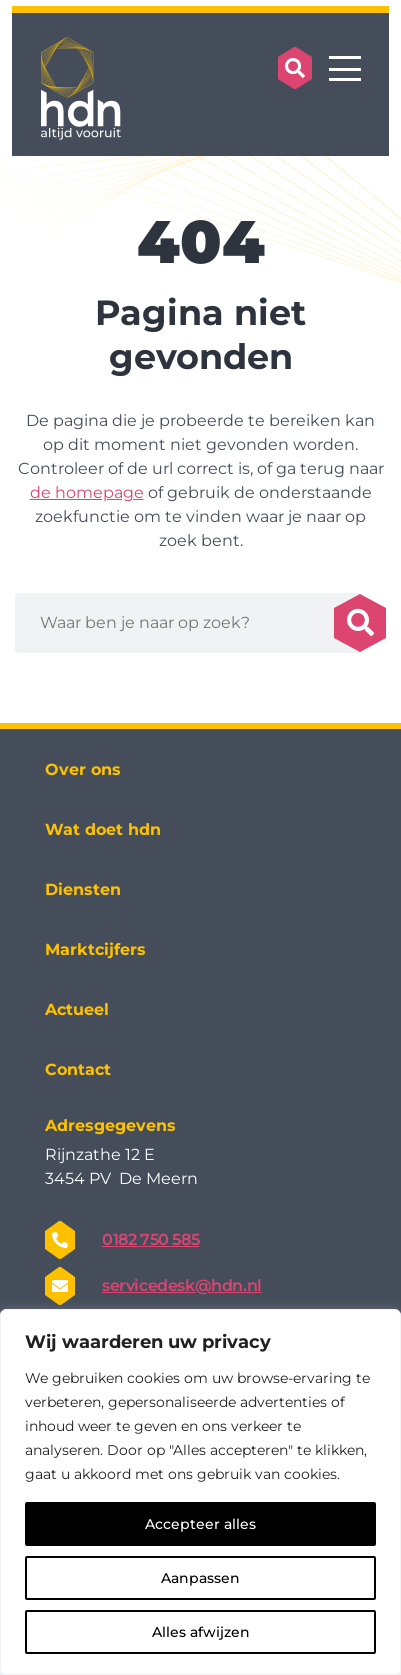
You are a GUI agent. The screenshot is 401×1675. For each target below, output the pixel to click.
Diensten (83, 889)
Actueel (77, 1009)
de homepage (87, 492)
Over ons (83, 769)
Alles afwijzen (201, 1632)
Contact (78, 1069)
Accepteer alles (200, 1524)
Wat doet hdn (103, 829)
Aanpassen (200, 1578)
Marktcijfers (95, 949)
